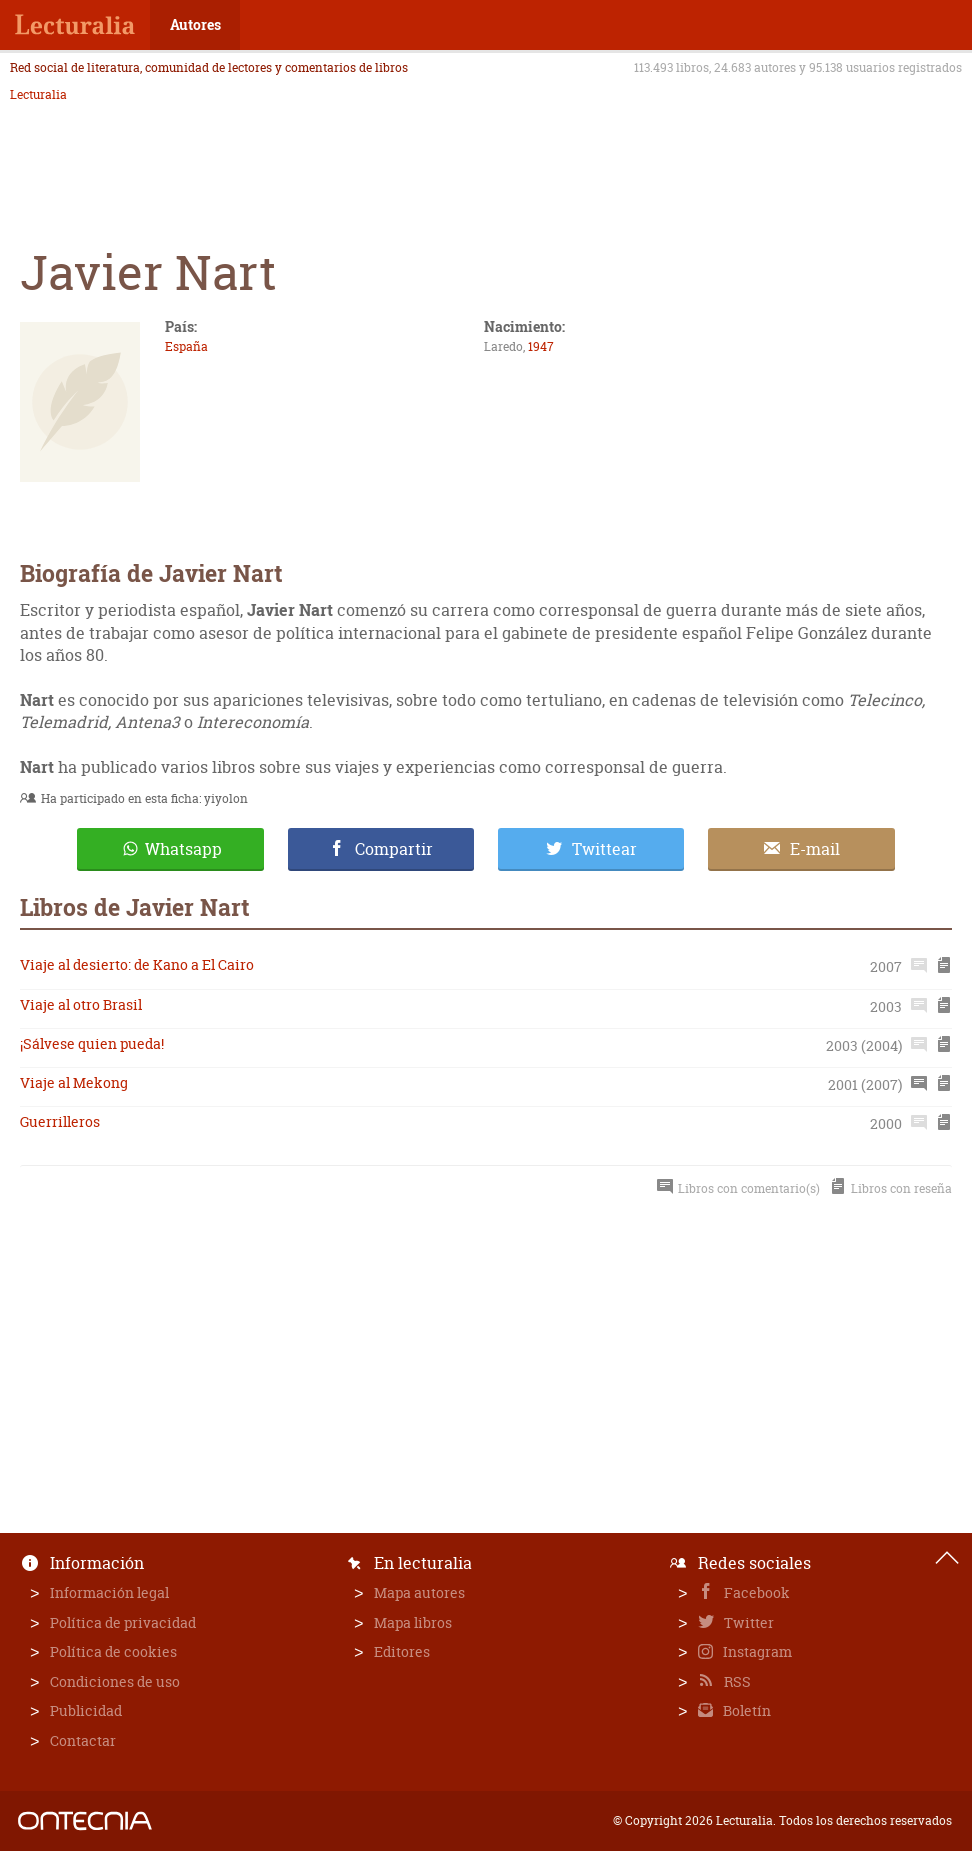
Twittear (604, 849)
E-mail (815, 849)
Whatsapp (183, 849)
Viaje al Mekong (74, 1082)
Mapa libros (413, 1622)
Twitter (747, 1622)
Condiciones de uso (115, 1681)
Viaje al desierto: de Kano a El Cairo (137, 964)
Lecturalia (38, 95)
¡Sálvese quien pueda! (92, 1043)
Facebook (755, 1592)
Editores (402, 1651)
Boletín (745, 1710)
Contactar (83, 1740)
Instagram (756, 1651)
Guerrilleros (60, 1121)
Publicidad (86, 1710)
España (186, 346)
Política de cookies (113, 1651)
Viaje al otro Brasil (81, 1004)
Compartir (394, 849)
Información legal (109, 1592)
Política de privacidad (123, 1622)
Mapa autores (419, 1592)
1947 (541, 346)
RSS (736, 1681)
